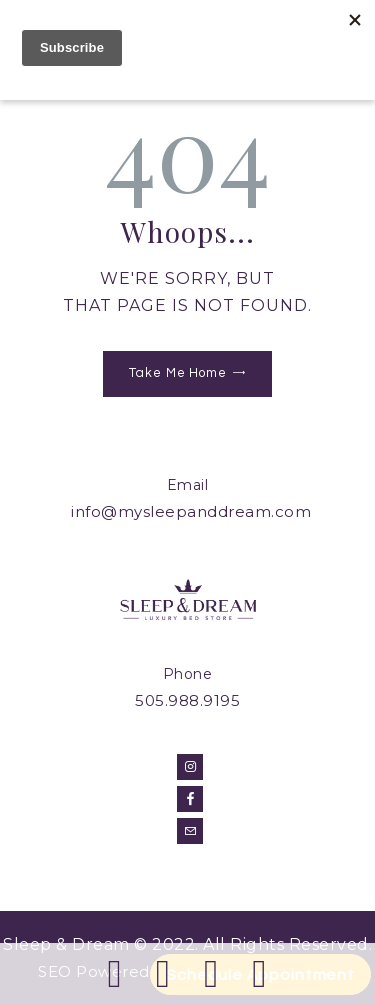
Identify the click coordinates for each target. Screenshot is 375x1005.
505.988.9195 (187, 700)
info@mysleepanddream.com (191, 511)
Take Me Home (178, 373)
